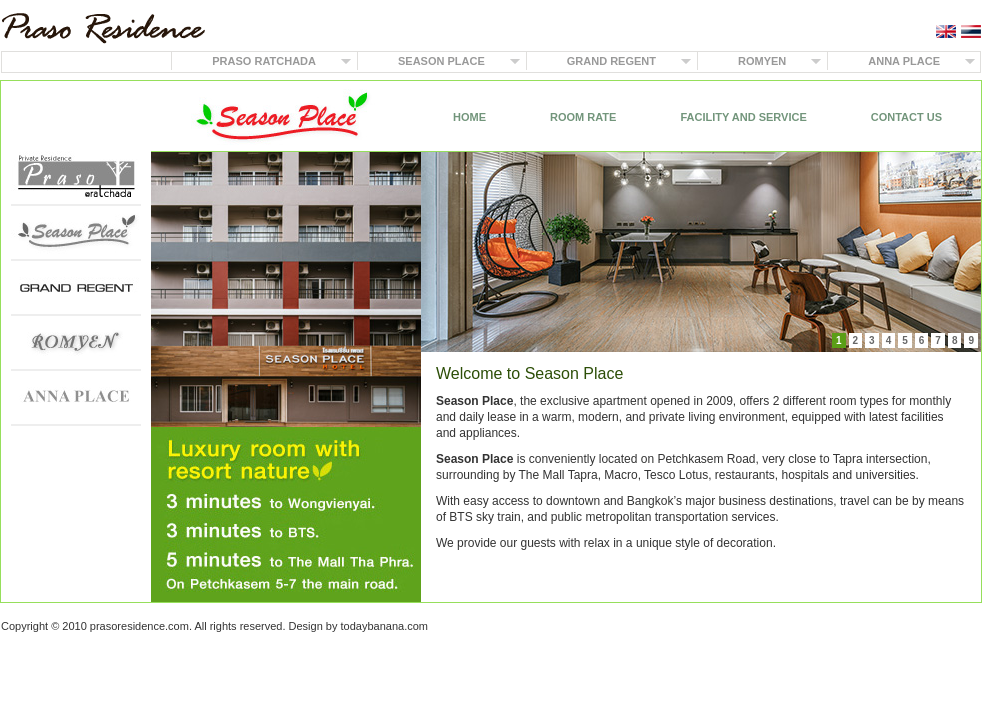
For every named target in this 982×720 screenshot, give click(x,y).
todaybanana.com (384, 626)
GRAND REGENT (611, 61)
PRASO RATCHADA (264, 61)
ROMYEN (762, 61)
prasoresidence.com (139, 626)
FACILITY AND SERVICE (743, 117)
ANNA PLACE (904, 61)
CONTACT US (906, 117)
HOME (469, 117)
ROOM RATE (583, 117)
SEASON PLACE (441, 61)
